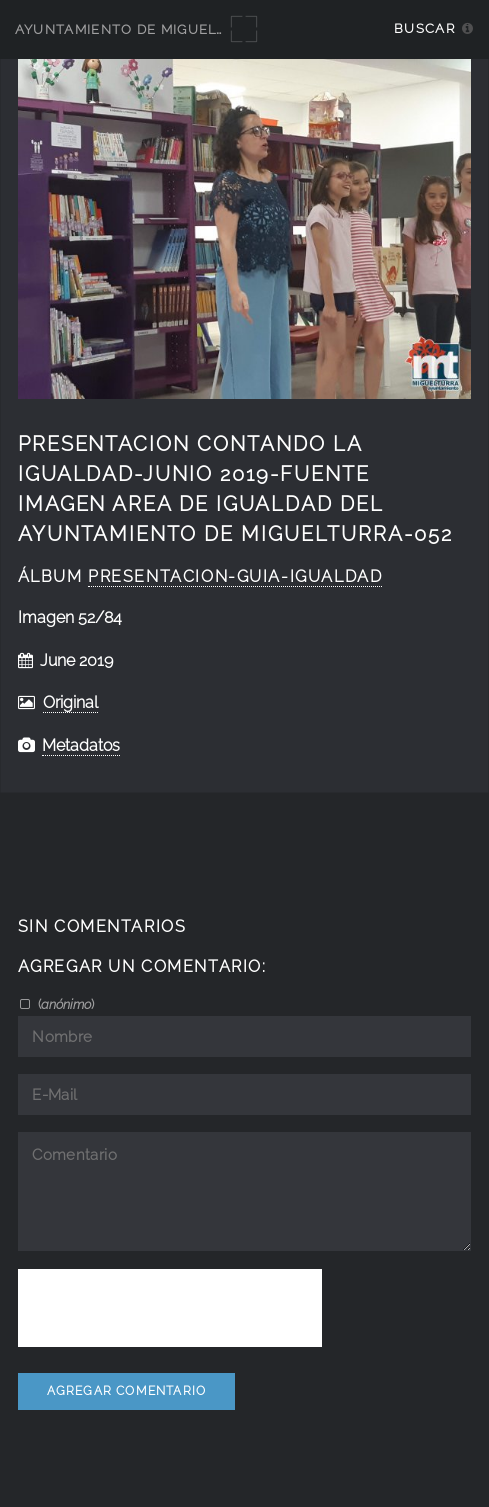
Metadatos (81, 745)
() (64, 1004)
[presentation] (170, 1308)
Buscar (424, 28)
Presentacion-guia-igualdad (235, 576)
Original (70, 702)
